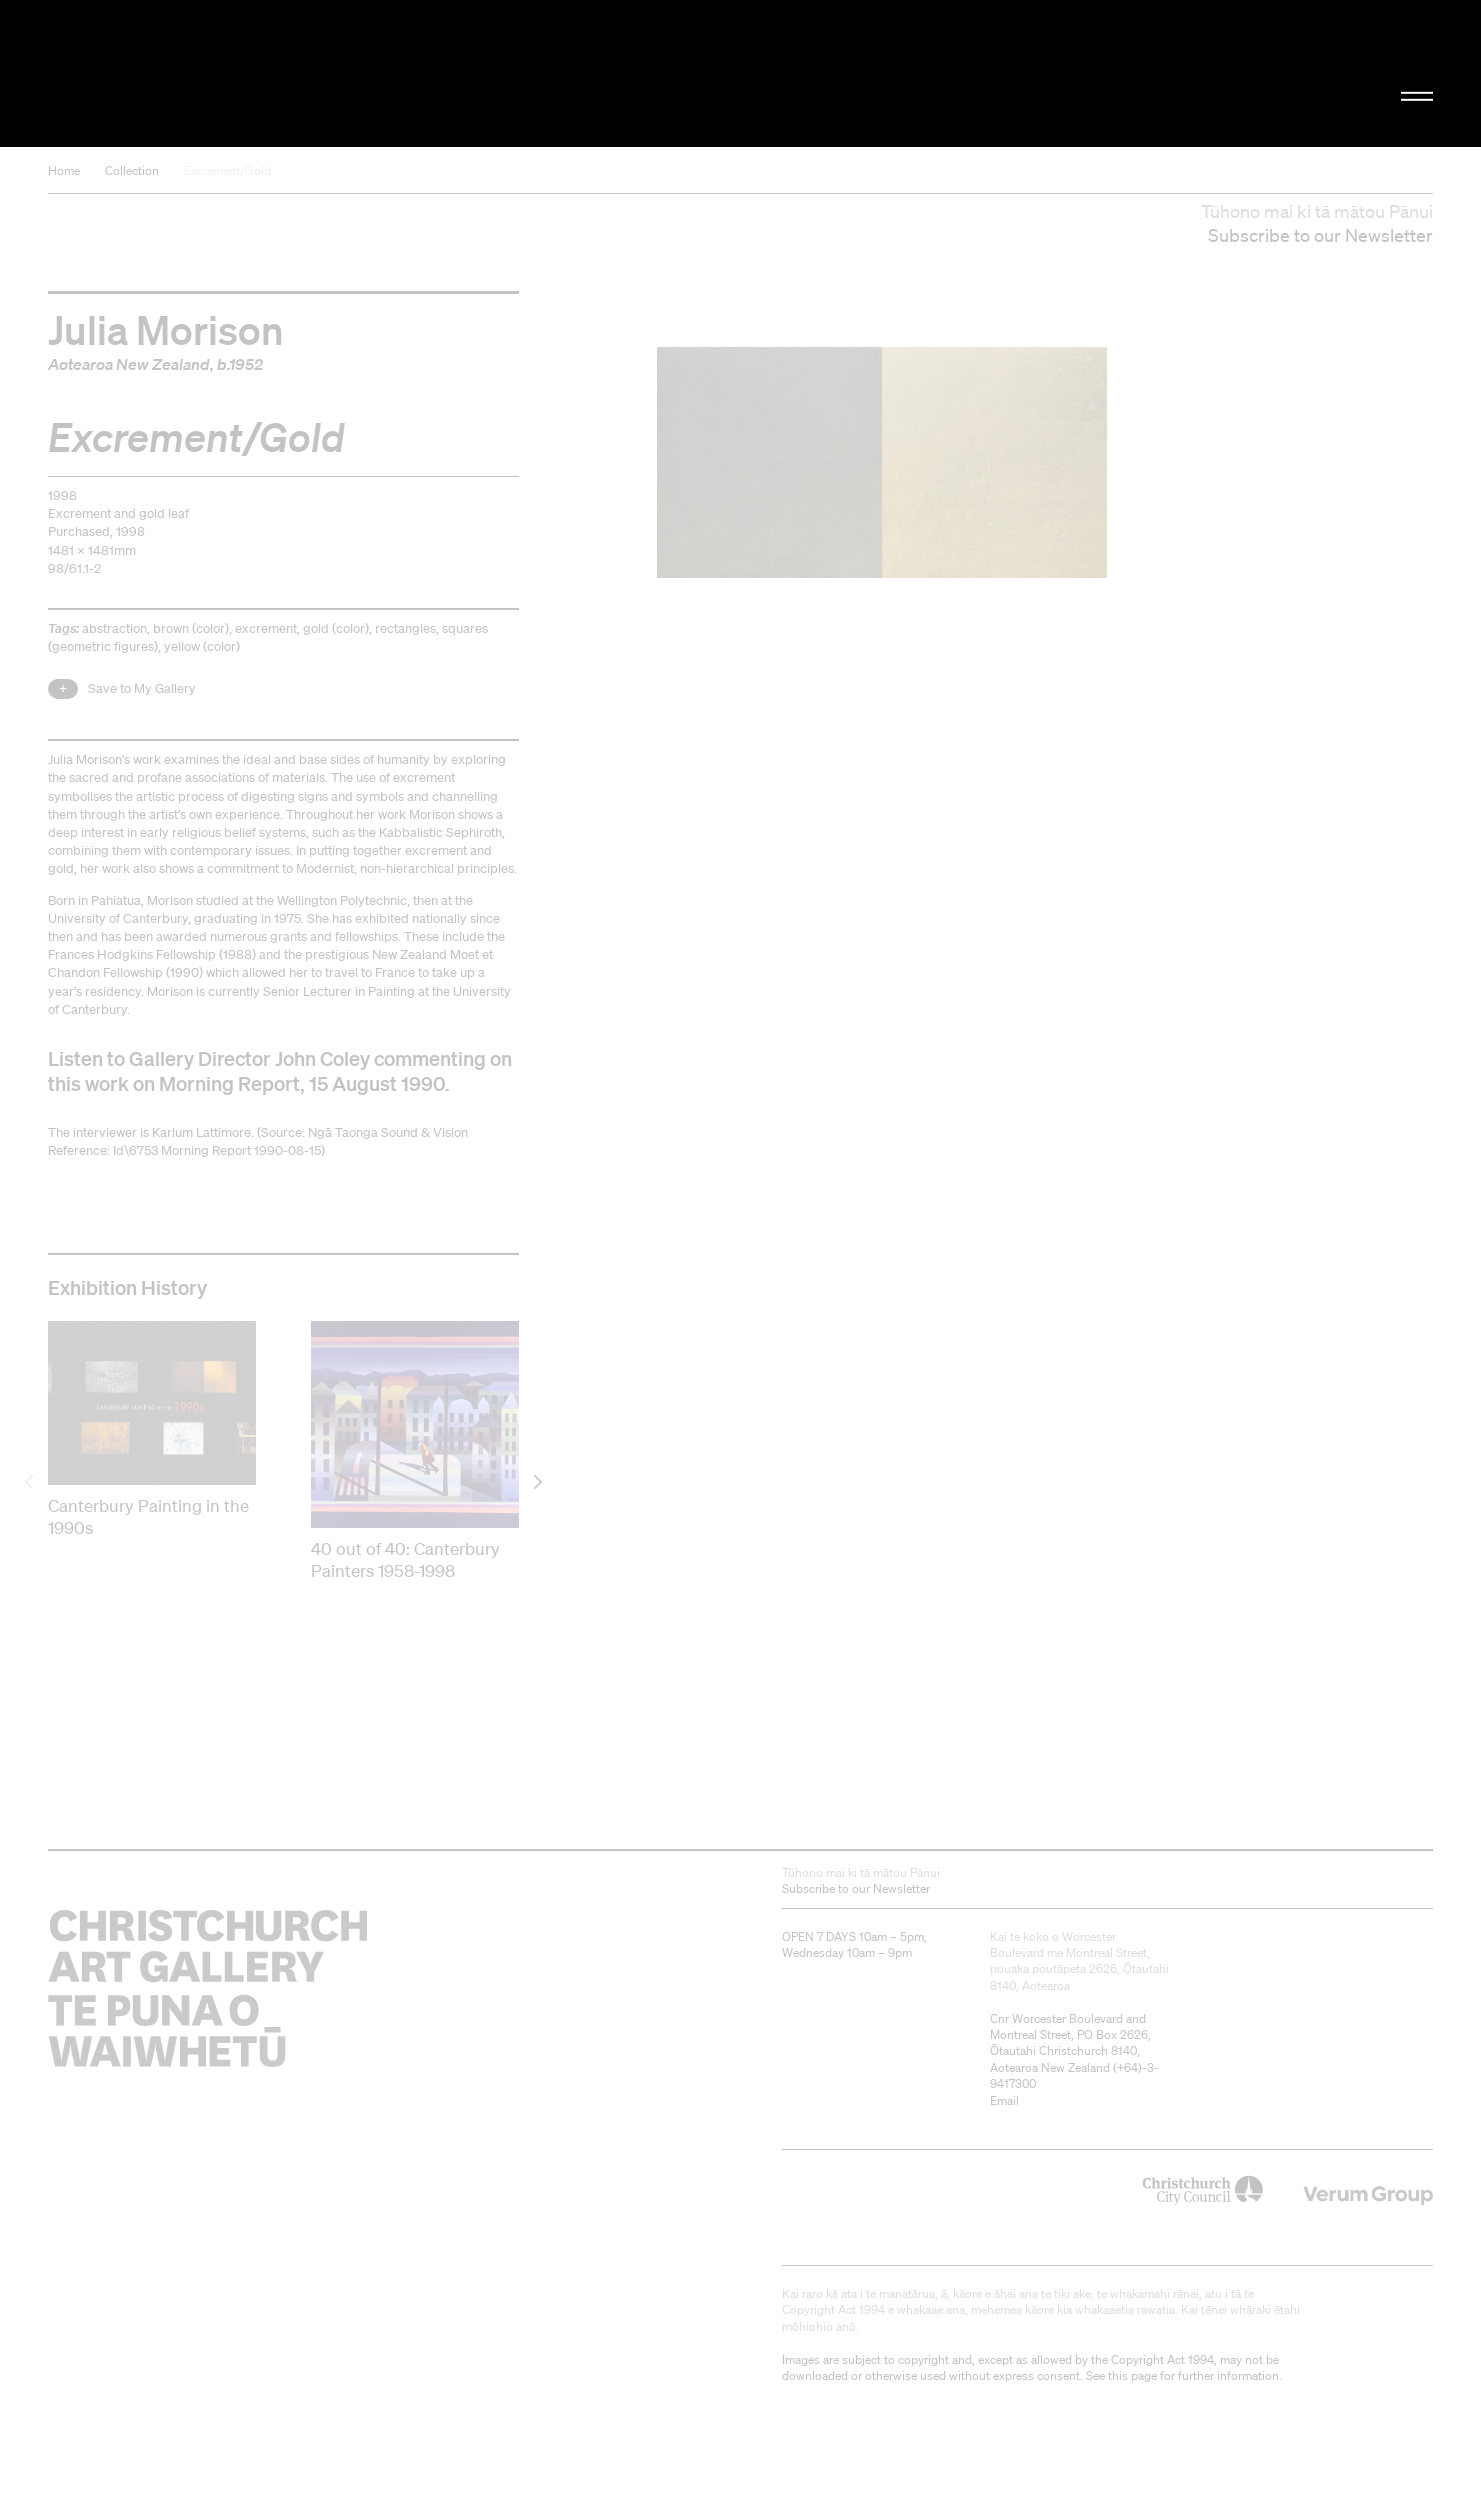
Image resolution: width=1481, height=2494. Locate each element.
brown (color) (191, 628)
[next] (536, 1481)
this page (1132, 2375)
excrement (266, 628)
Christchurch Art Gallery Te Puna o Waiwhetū (260, 73)
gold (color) (336, 628)
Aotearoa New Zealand (129, 364)
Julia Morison (166, 329)
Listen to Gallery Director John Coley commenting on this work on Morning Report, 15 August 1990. (280, 1071)
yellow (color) (202, 646)
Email (1004, 2100)
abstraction (114, 628)
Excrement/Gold (227, 170)
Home (64, 170)
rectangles (405, 628)
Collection (132, 170)
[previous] (30, 1481)
